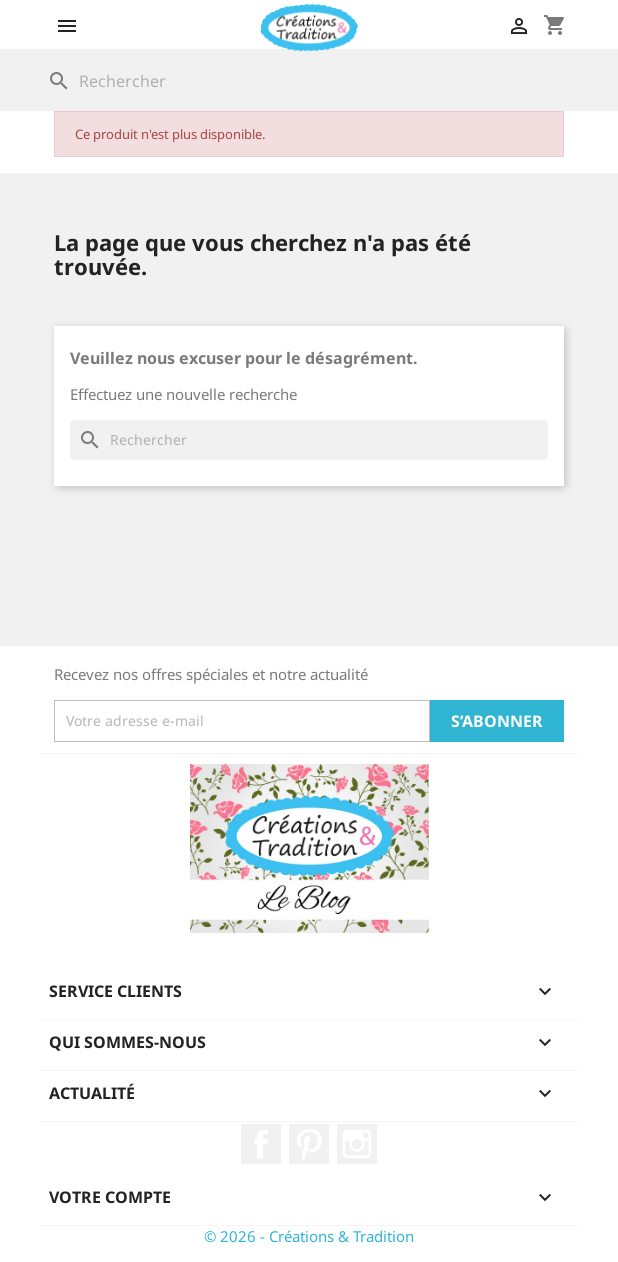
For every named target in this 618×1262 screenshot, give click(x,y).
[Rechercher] (309, 81)
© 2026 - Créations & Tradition (309, 1236)
